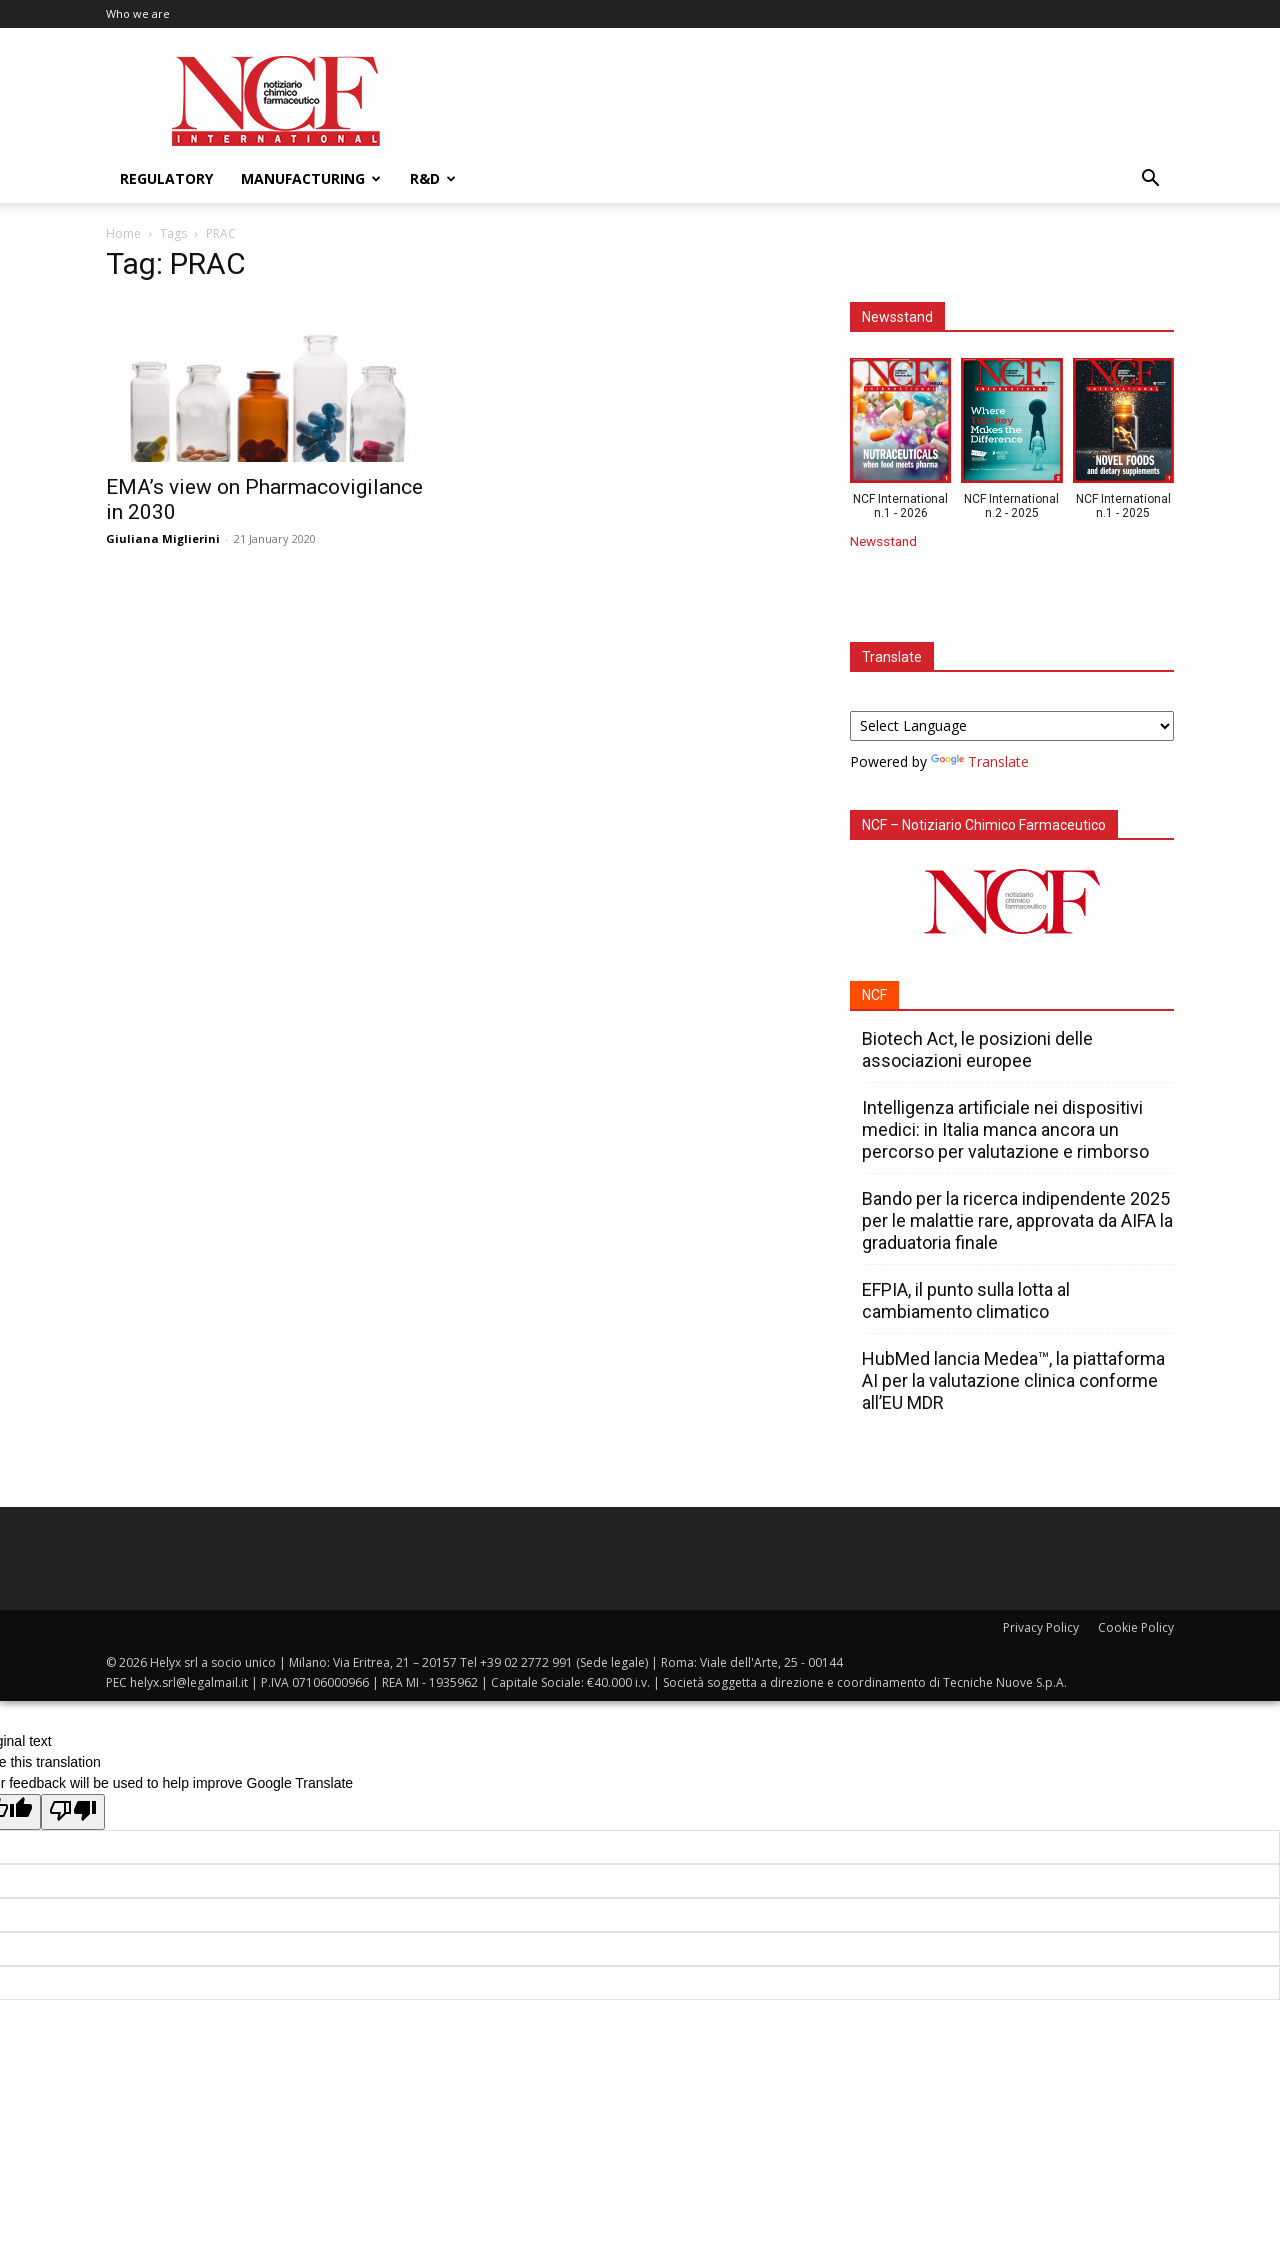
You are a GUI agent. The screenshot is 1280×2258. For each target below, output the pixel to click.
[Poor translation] (73, 1812)
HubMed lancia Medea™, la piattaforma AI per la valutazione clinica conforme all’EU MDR (1013, 1380)
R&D (433, 178)
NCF (874, 995)
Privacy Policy (1041, 1627)
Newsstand (883, 541)
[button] (1150, 180)
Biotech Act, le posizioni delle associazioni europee (977, 1049)
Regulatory (166, 178)
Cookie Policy (1136, 1627)
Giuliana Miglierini (163, 538)
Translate (980, 761)
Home (123, 233)
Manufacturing (311, 178)
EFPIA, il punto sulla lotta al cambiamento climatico (966, 1300)
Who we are (138, 13)
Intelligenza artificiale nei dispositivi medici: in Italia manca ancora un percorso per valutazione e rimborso (1005, 1129)
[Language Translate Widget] (1012, 726)
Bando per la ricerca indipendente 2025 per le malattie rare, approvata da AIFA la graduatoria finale (1017, 1220)
